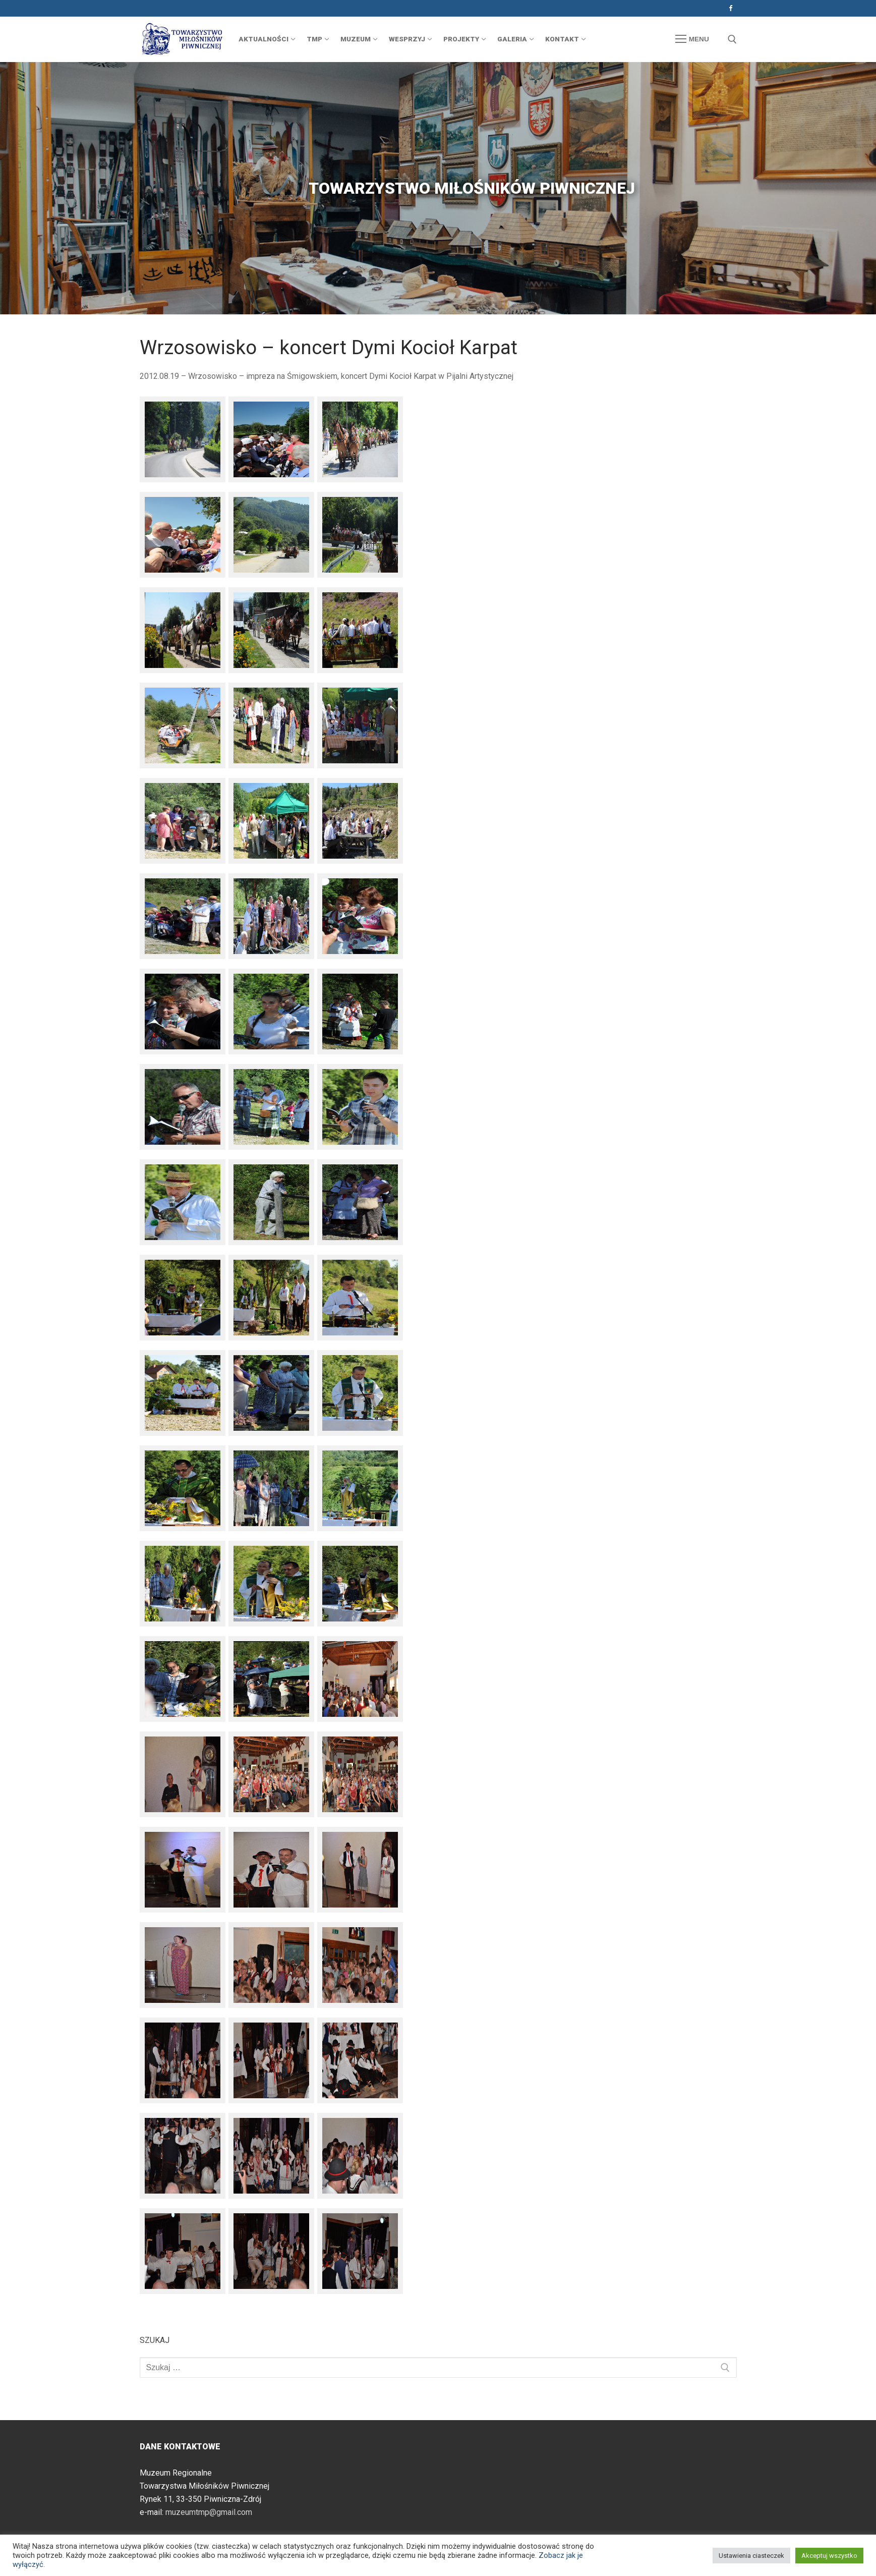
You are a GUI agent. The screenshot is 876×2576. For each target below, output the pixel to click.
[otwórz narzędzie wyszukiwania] (732, 39)
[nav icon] (692, 39)
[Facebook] (730, 8)
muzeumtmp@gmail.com (208, 2512)
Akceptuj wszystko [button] (829, 2555)
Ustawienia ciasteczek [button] (751, 2555)
